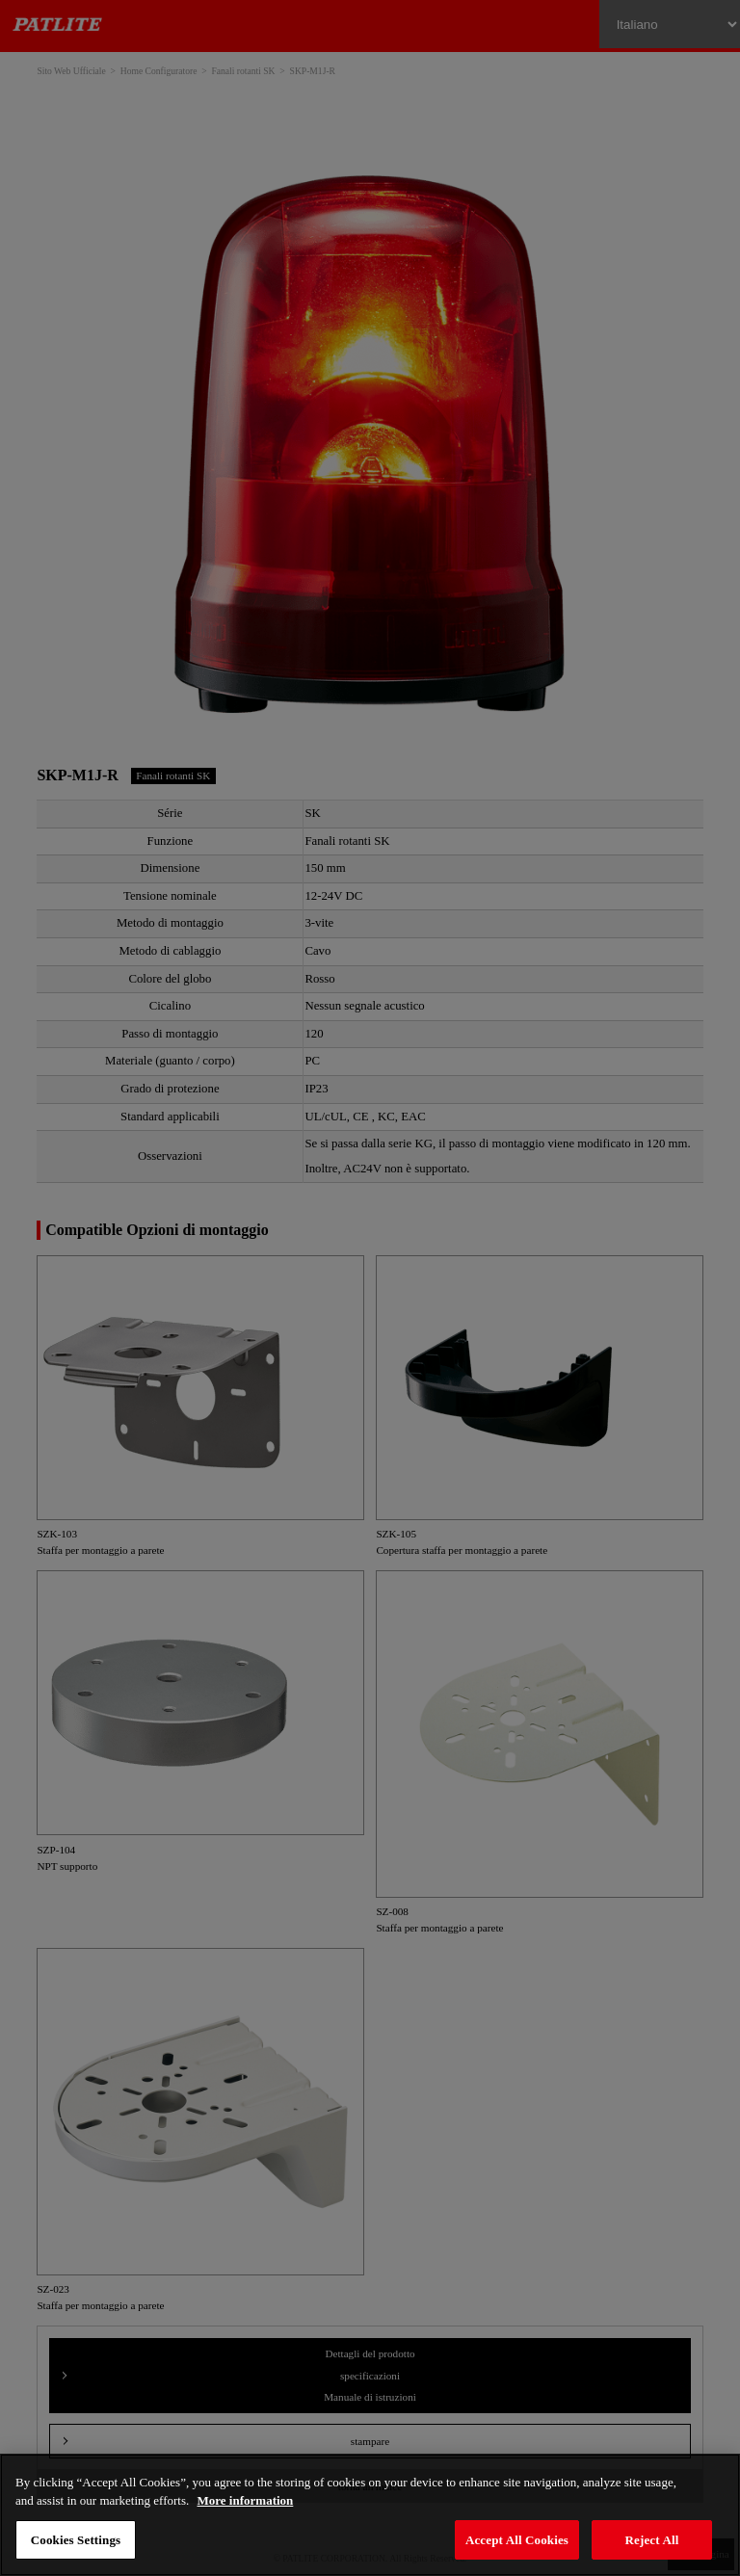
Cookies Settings (75, 2540)
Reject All (652, 2540)
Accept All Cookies (516, 2540)
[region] (370, 2515)
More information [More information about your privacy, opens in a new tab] (246, 2500)
